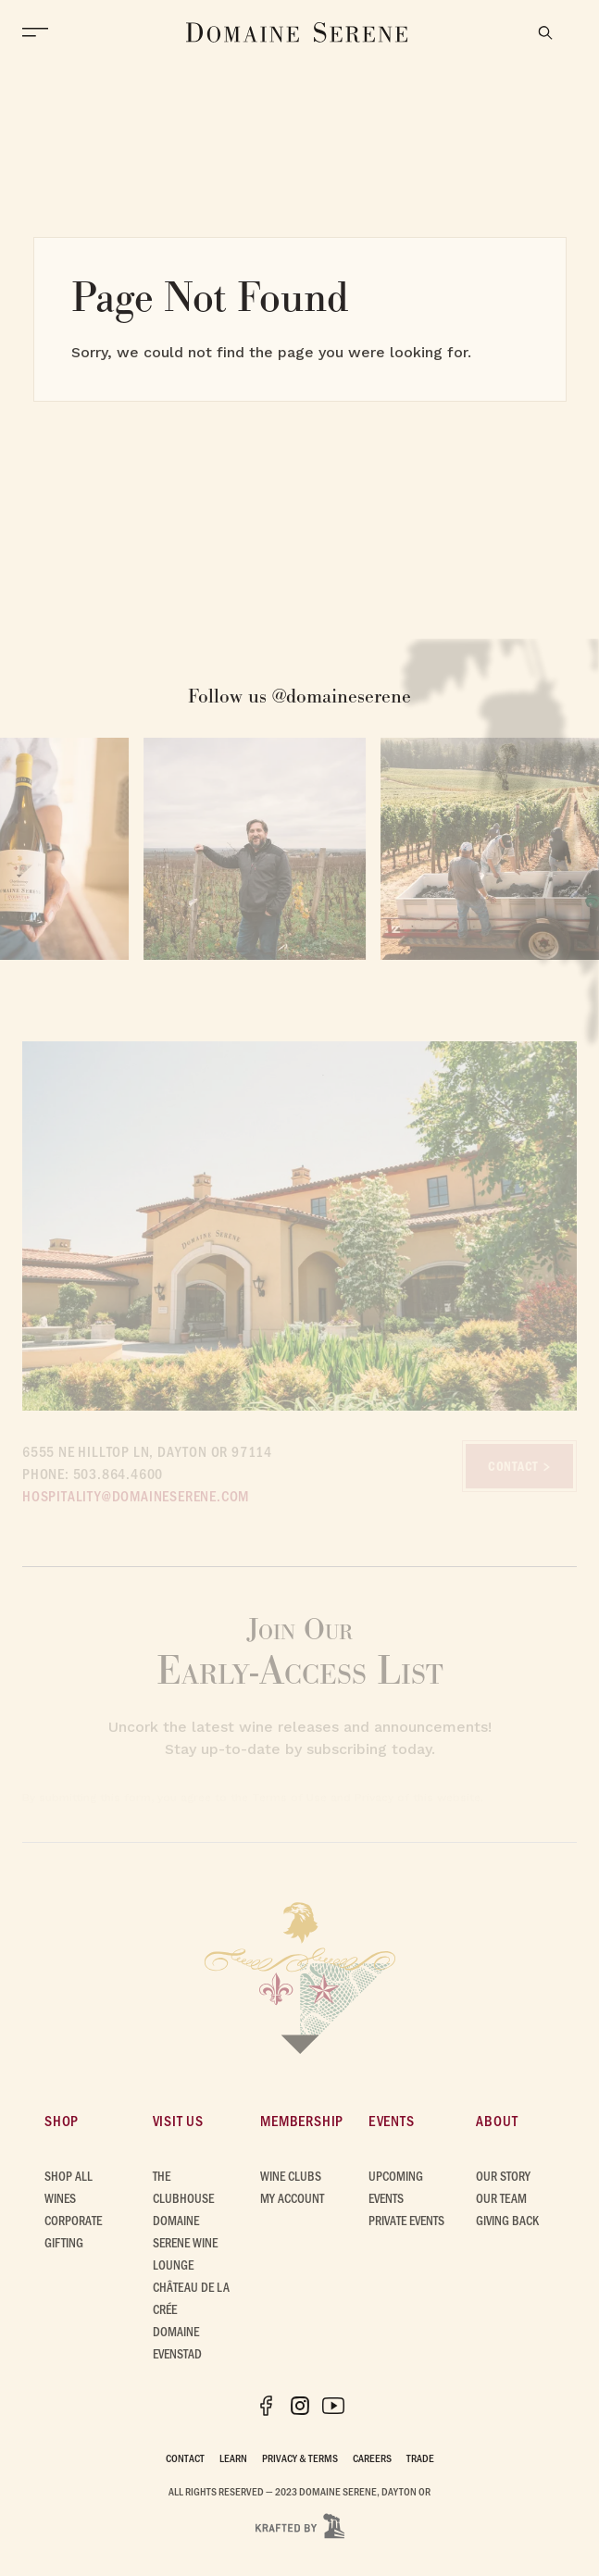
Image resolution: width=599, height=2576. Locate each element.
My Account (292, 2198)
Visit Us (178, 2120)
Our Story (503, 2175)
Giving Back (507, 2220)
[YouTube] (333, 2406)
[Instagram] (300, 2406)
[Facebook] (267, 2406)
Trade (420, 2457)
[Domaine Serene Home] (297, 32)
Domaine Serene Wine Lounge (185, 2242)
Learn (233, 2457)
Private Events (406, 2220)
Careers (372, 2457)
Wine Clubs (290, 2175)
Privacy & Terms (300, 2457)
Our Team (501, 2198)
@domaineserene (341, 695)
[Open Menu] (39, 32)
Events (391, 2120)
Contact (185, 2457)
